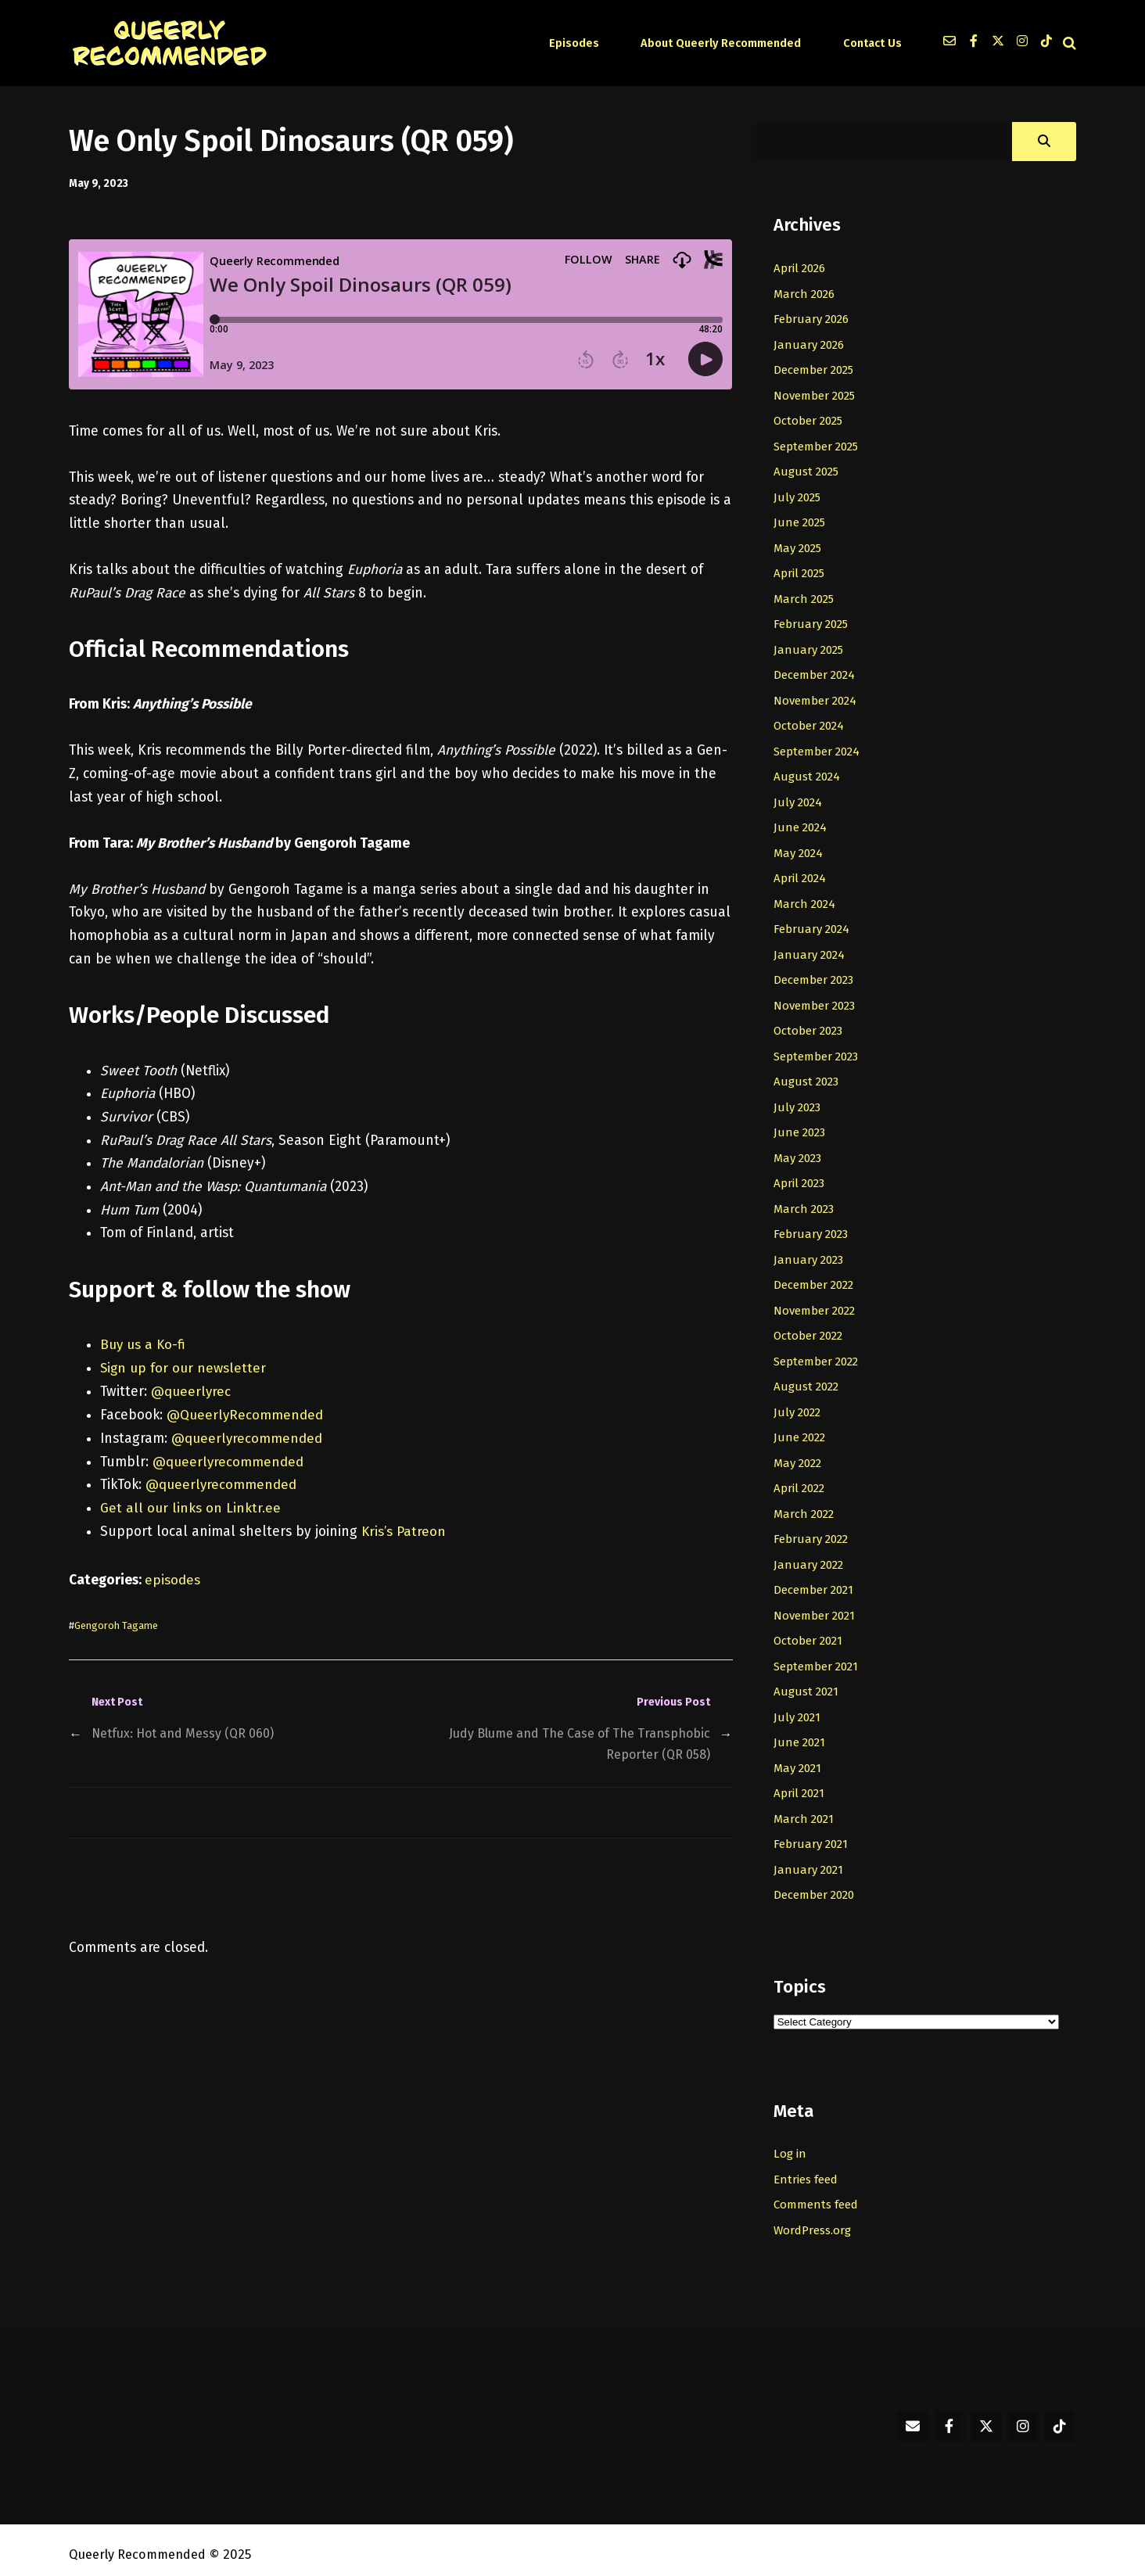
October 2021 (810, 1632)
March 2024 (805, 900)
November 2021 (816, 1607)
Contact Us (873, 43)
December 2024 (817, 673)
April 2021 (800, 1784)
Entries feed (808, 2169)
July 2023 (798, 1102)
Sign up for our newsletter (185, 1368)
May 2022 (799, 1455)
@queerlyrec (192, 1391)
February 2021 (811, 1835)
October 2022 (810, 1329)
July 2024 (798, 798)
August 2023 (807, 1077)
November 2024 (817, 698)
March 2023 (805, 1203)
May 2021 (799, 1759)
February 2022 (812, 1531)
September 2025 (818, 445)
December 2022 (816, 1279)
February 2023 (812, 1228)
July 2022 (798, 1404)
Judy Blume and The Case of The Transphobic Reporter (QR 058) (575, 1743)
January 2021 (808, 1860)
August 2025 (807, 471)
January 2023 (809, 1254)
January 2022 (809, 1556)
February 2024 (812, 925)
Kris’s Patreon (404, 1531)
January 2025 (809, 647)
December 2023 (816, 975)
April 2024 (800, 874)
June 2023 (800, 1127)
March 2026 (805, 293)
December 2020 (817, 1885)
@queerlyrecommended (248, 1438)
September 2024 (818, 748)
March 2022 (805, 1506)
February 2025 (812, 622)
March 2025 (805, 597)
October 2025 (810, 420)
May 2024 (800, 849)
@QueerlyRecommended (246, 1414)
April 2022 (800, 1480)
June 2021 (799, 1733)
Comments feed (817, 2194)
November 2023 (817, 1001)
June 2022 (800, 1430)
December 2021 (816, 1582)
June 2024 (800, 824)
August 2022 (807, 1379)
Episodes (592, 43)
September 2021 (818, 1657)
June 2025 (800, 521)
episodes (172, 1578)
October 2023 (810, 1026)
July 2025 (798, 496)
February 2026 (812, 319)
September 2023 (818, 1051)
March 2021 (804, 1809)
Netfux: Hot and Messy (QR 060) (187, 1732)
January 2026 (809, 344)
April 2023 (800, 1178)
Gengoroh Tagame (119, 1624)
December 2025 (816, 369)
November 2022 (817, 1304)
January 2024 (809, 950)
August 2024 (807, 773)
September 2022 (818, 1354)
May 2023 (799, 1153)
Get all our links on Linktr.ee (191, 1507)
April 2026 (800, 268)
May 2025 (799, 546)
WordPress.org (815, 2219)
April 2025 (800, 572)
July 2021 (797, 1708)
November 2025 (817, 395)
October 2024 (811, 723)
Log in (790, 2144)
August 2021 (806, 1683)
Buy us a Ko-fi (144, 1344)
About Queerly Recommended (729, 43)
